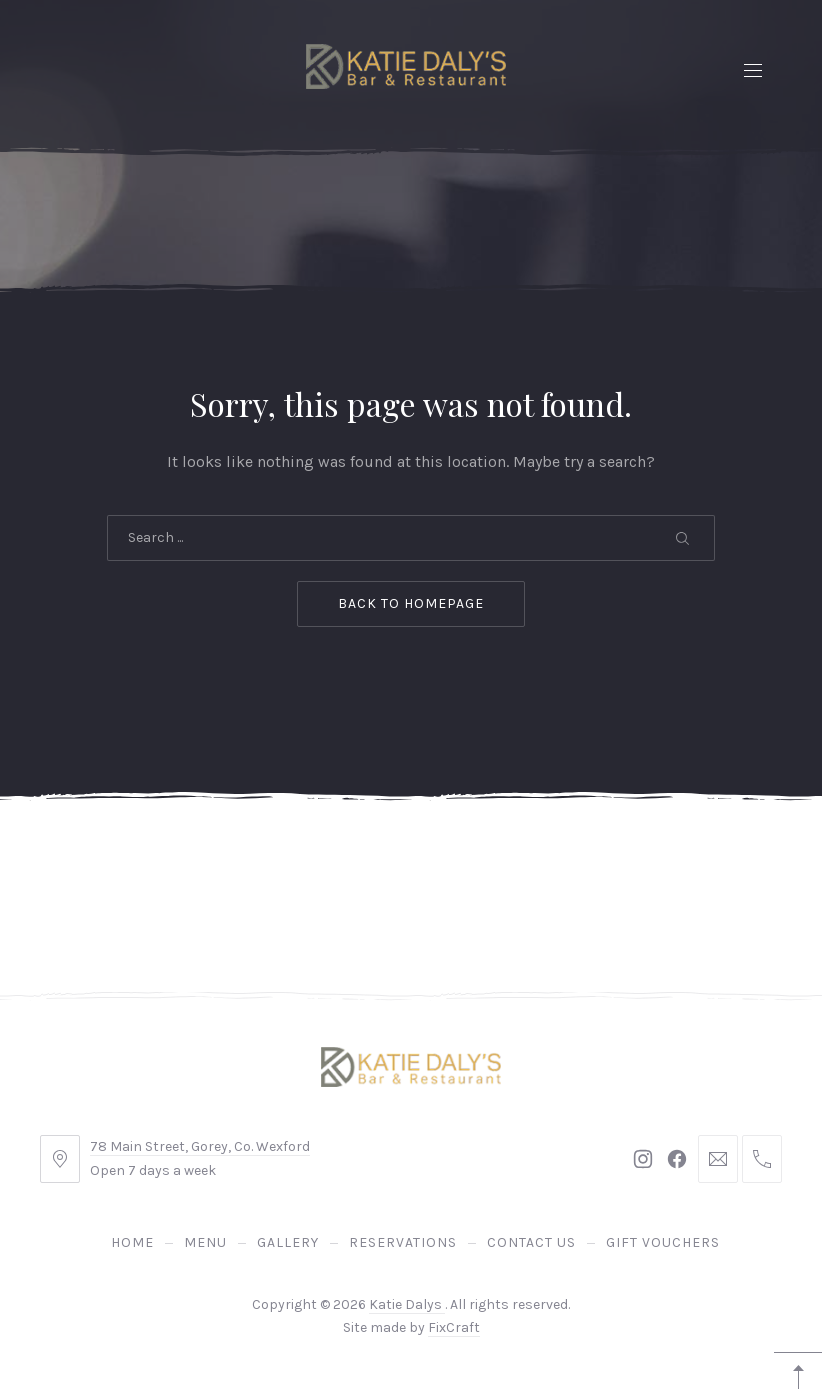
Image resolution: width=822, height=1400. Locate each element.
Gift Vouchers (663, 1242)
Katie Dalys (407, 1304)
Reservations (403, 1242)
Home (132, 1242)
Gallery (288, 1242)
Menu (205, 1242)
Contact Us (531, 1242)
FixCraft (454, 1327)
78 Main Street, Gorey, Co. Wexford (200, 1146)
